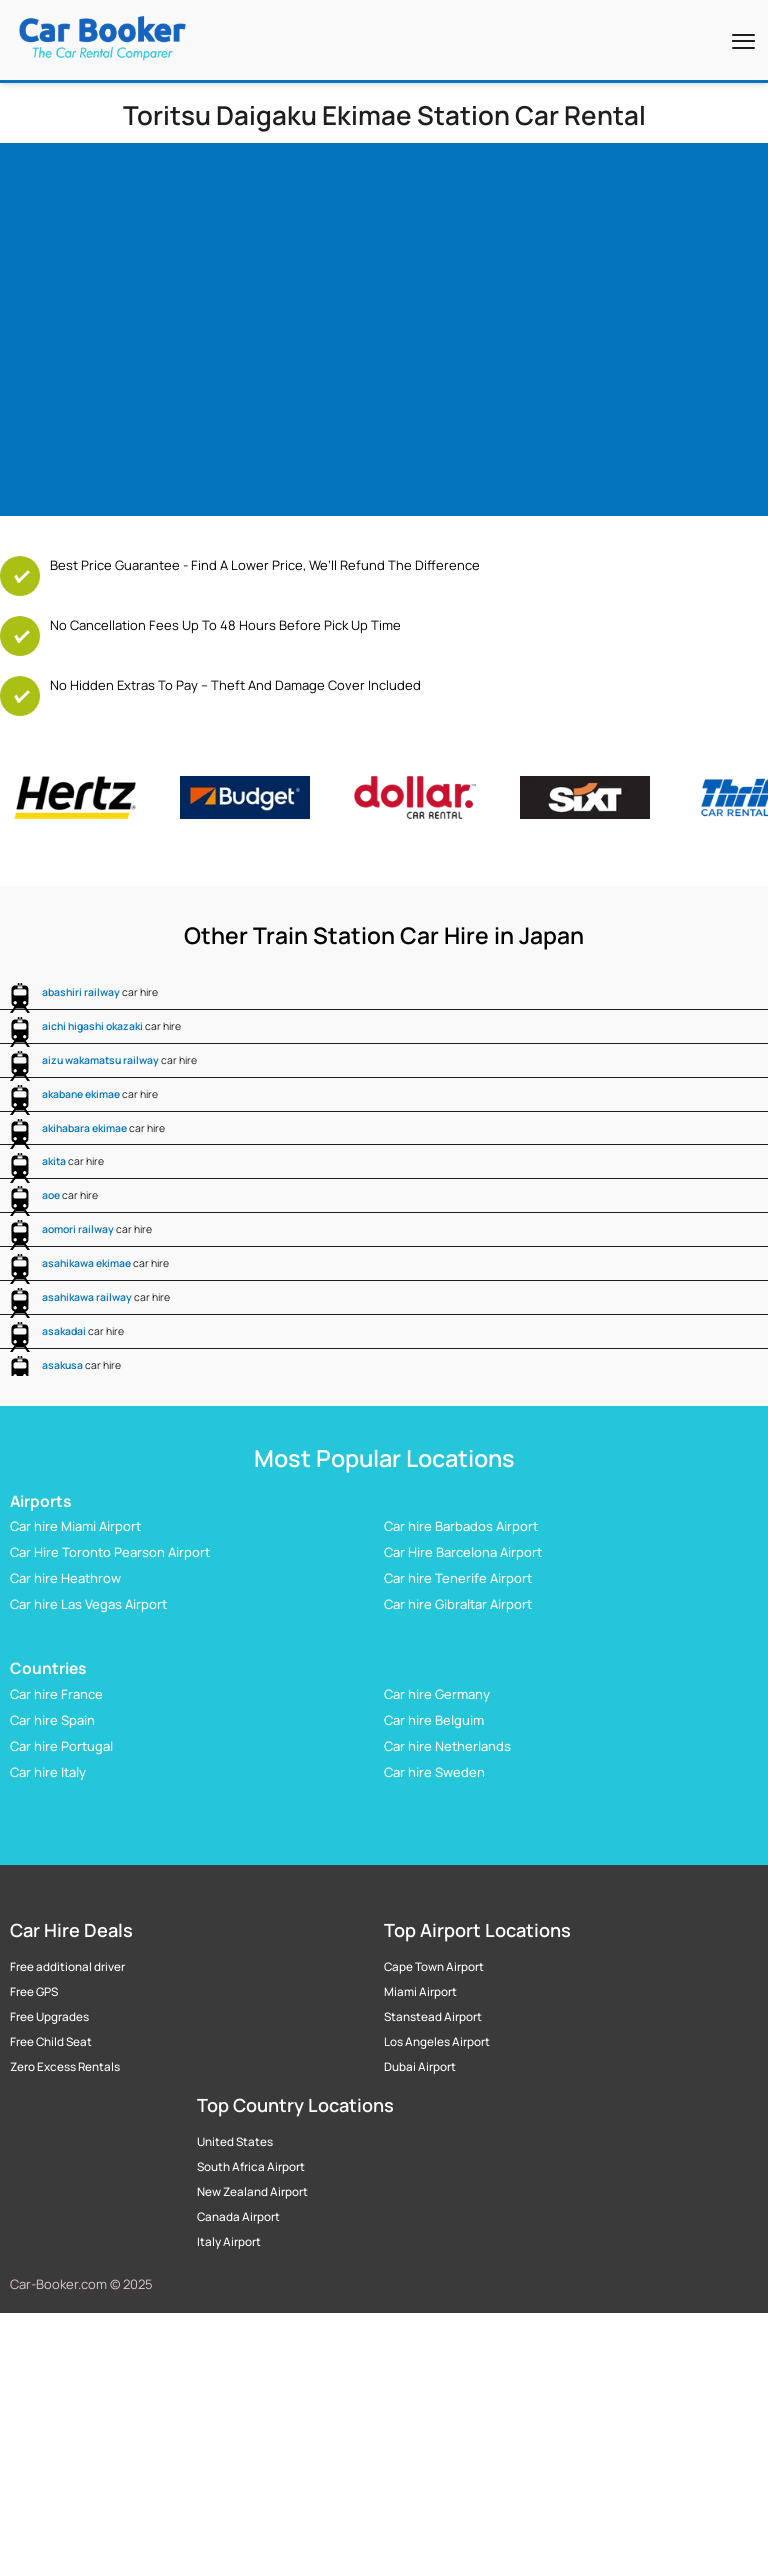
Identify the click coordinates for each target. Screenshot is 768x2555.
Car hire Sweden (434, 1772)
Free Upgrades (49, 2017)
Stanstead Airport (433, 2017)
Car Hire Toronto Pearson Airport (110, 1552)
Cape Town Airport (434, 1967)
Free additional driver (67, 1967)
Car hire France (56, 1694)
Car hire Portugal (61, 1746)
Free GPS (34, 1992)
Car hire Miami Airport (75, 1526)
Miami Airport (420, 1992)
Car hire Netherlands (447, 1746)
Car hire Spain (52, 1720)
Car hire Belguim (434, 1720)
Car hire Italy (48, 1772)
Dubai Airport (420, 2067)
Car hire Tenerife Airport (458, 1578)
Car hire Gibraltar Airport (458, 1604)
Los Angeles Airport (437, 2042)
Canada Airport (238, 2217)
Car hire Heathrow (65, 1578)
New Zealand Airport (252, 2192)
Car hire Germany (437, 1694)
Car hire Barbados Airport (461, 1526)
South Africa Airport (251, 2167)
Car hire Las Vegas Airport (88, 1604)
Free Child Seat (51, 2042)
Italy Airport (229, 2242)
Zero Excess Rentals (65, 2067)
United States (235, 2142)
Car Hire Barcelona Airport (463, 1552)
